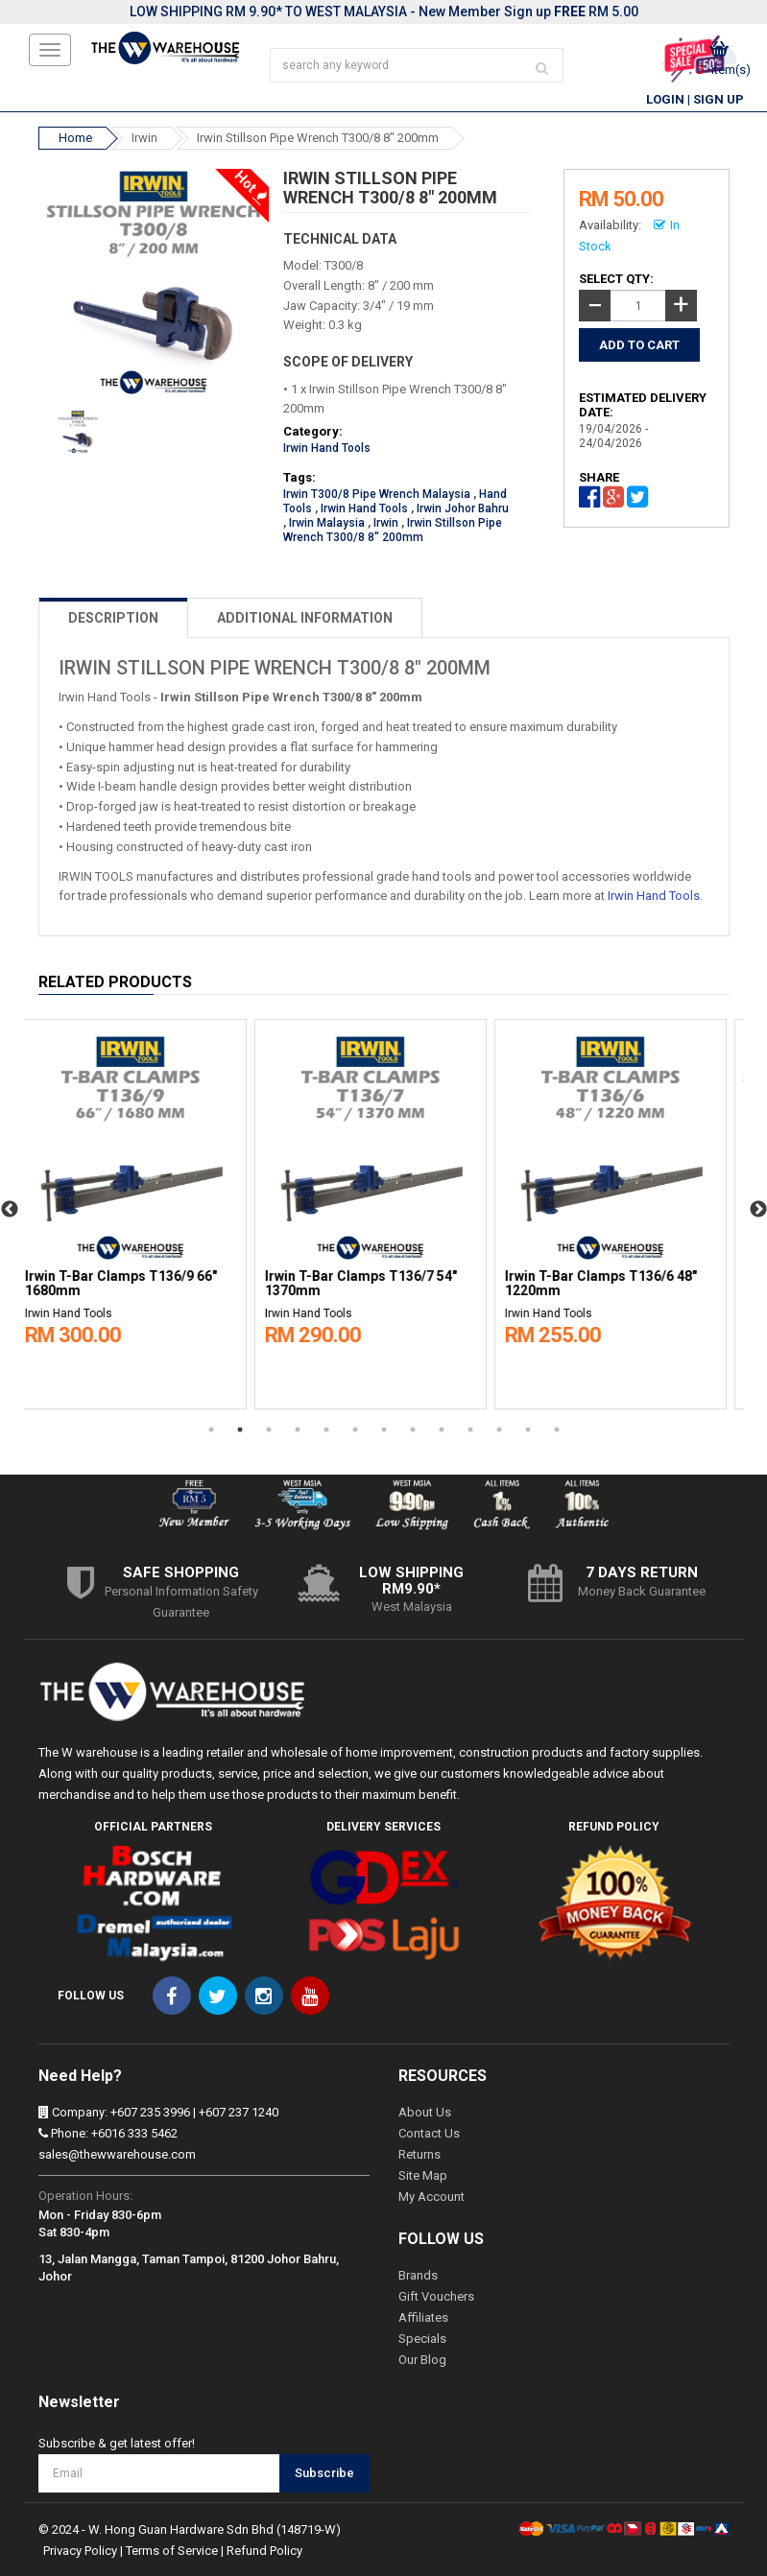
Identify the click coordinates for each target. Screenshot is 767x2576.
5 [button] (326, 1429)
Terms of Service (172, 2550)
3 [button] (268, 1429)
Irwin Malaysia (327, 523)
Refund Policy (264, 2550)
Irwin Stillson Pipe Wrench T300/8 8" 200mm (318, 137)
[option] (144, 1209)
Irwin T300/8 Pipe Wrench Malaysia (376, 494)
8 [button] (412, 1429)
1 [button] (211, 1429)
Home (75, 137)
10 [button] (470, 1429)
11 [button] (499, 1429)
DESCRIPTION (113, 618)
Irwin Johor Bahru (463, 508)
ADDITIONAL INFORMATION (305, 618)
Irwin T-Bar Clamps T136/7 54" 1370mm (374, 1283)
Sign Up (718, 99)
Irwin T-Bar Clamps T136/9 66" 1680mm (134, 1283)
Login (665, 99)
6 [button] (355, 1429)
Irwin (144, 137)
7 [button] (384, 1429)
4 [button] (297, 1429)
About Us (424, 2112)
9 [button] (441, 1429)
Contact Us (429, 2133)
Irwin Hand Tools (327, 448)
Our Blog (422, 2359)
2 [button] (240, 1429)
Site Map (422, 2175)
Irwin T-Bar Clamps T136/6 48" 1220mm (614, 1283)
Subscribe (324, 2473)
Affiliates (423, 2317)
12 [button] (528, 1429)
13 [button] (556, 1429)
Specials (422, 2338)
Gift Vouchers (436, 2296)
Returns (419, 2154)
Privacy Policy (80, 2550)
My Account (431, 2196)
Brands (418, 2275)
